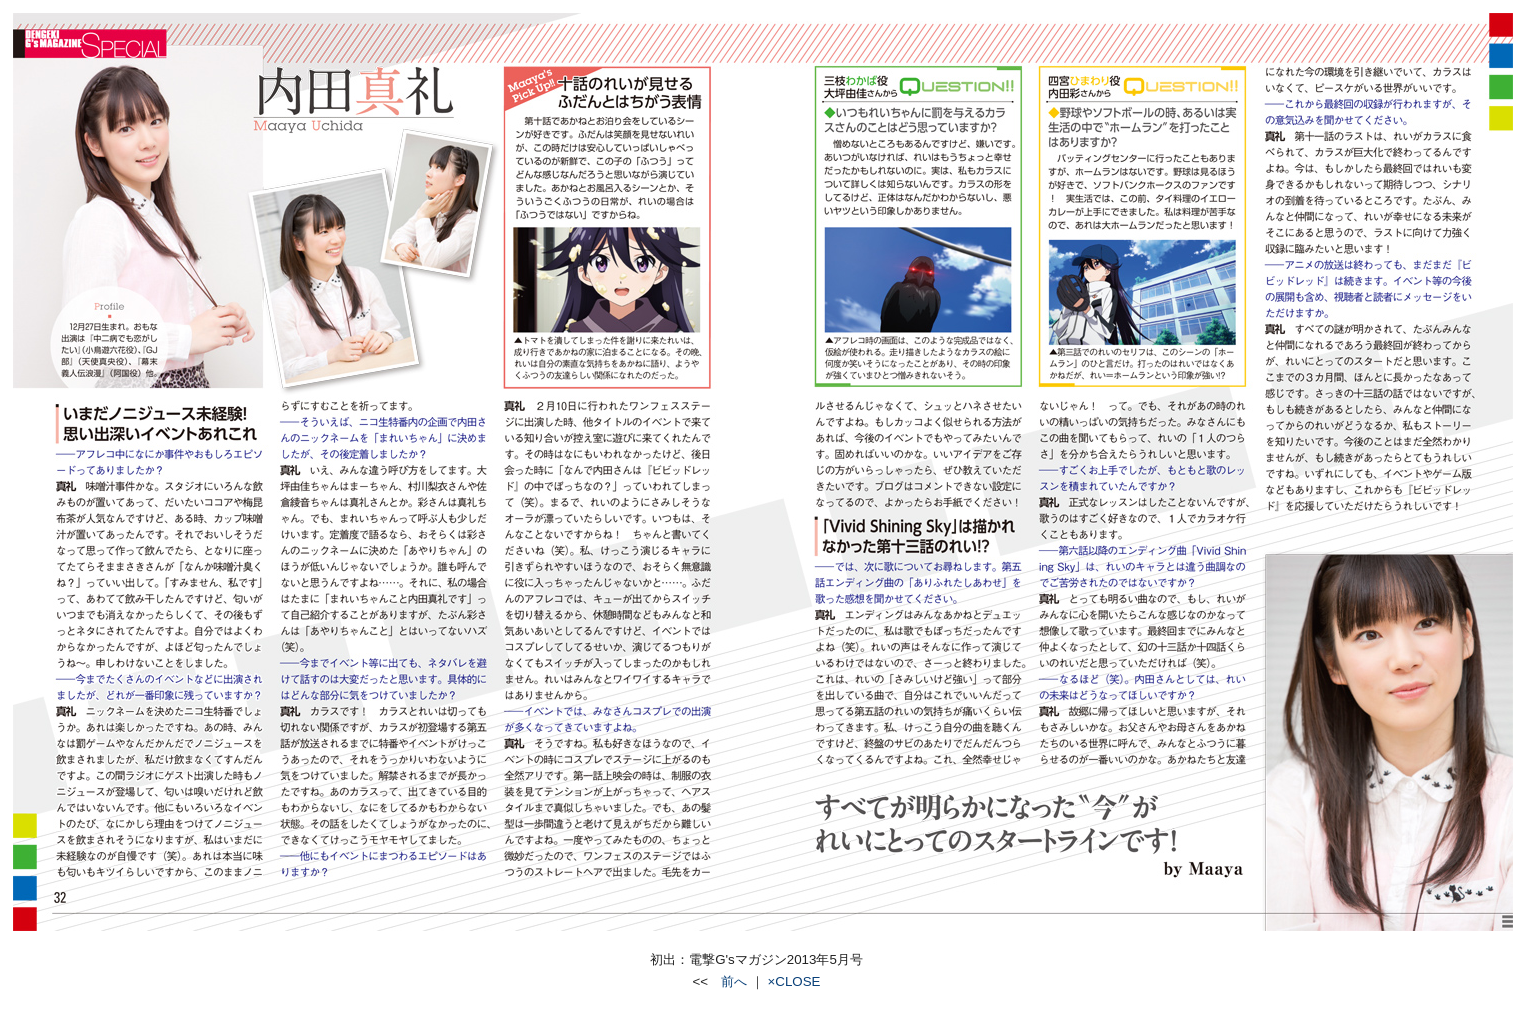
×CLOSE (794, 981)
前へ (727, 981)
